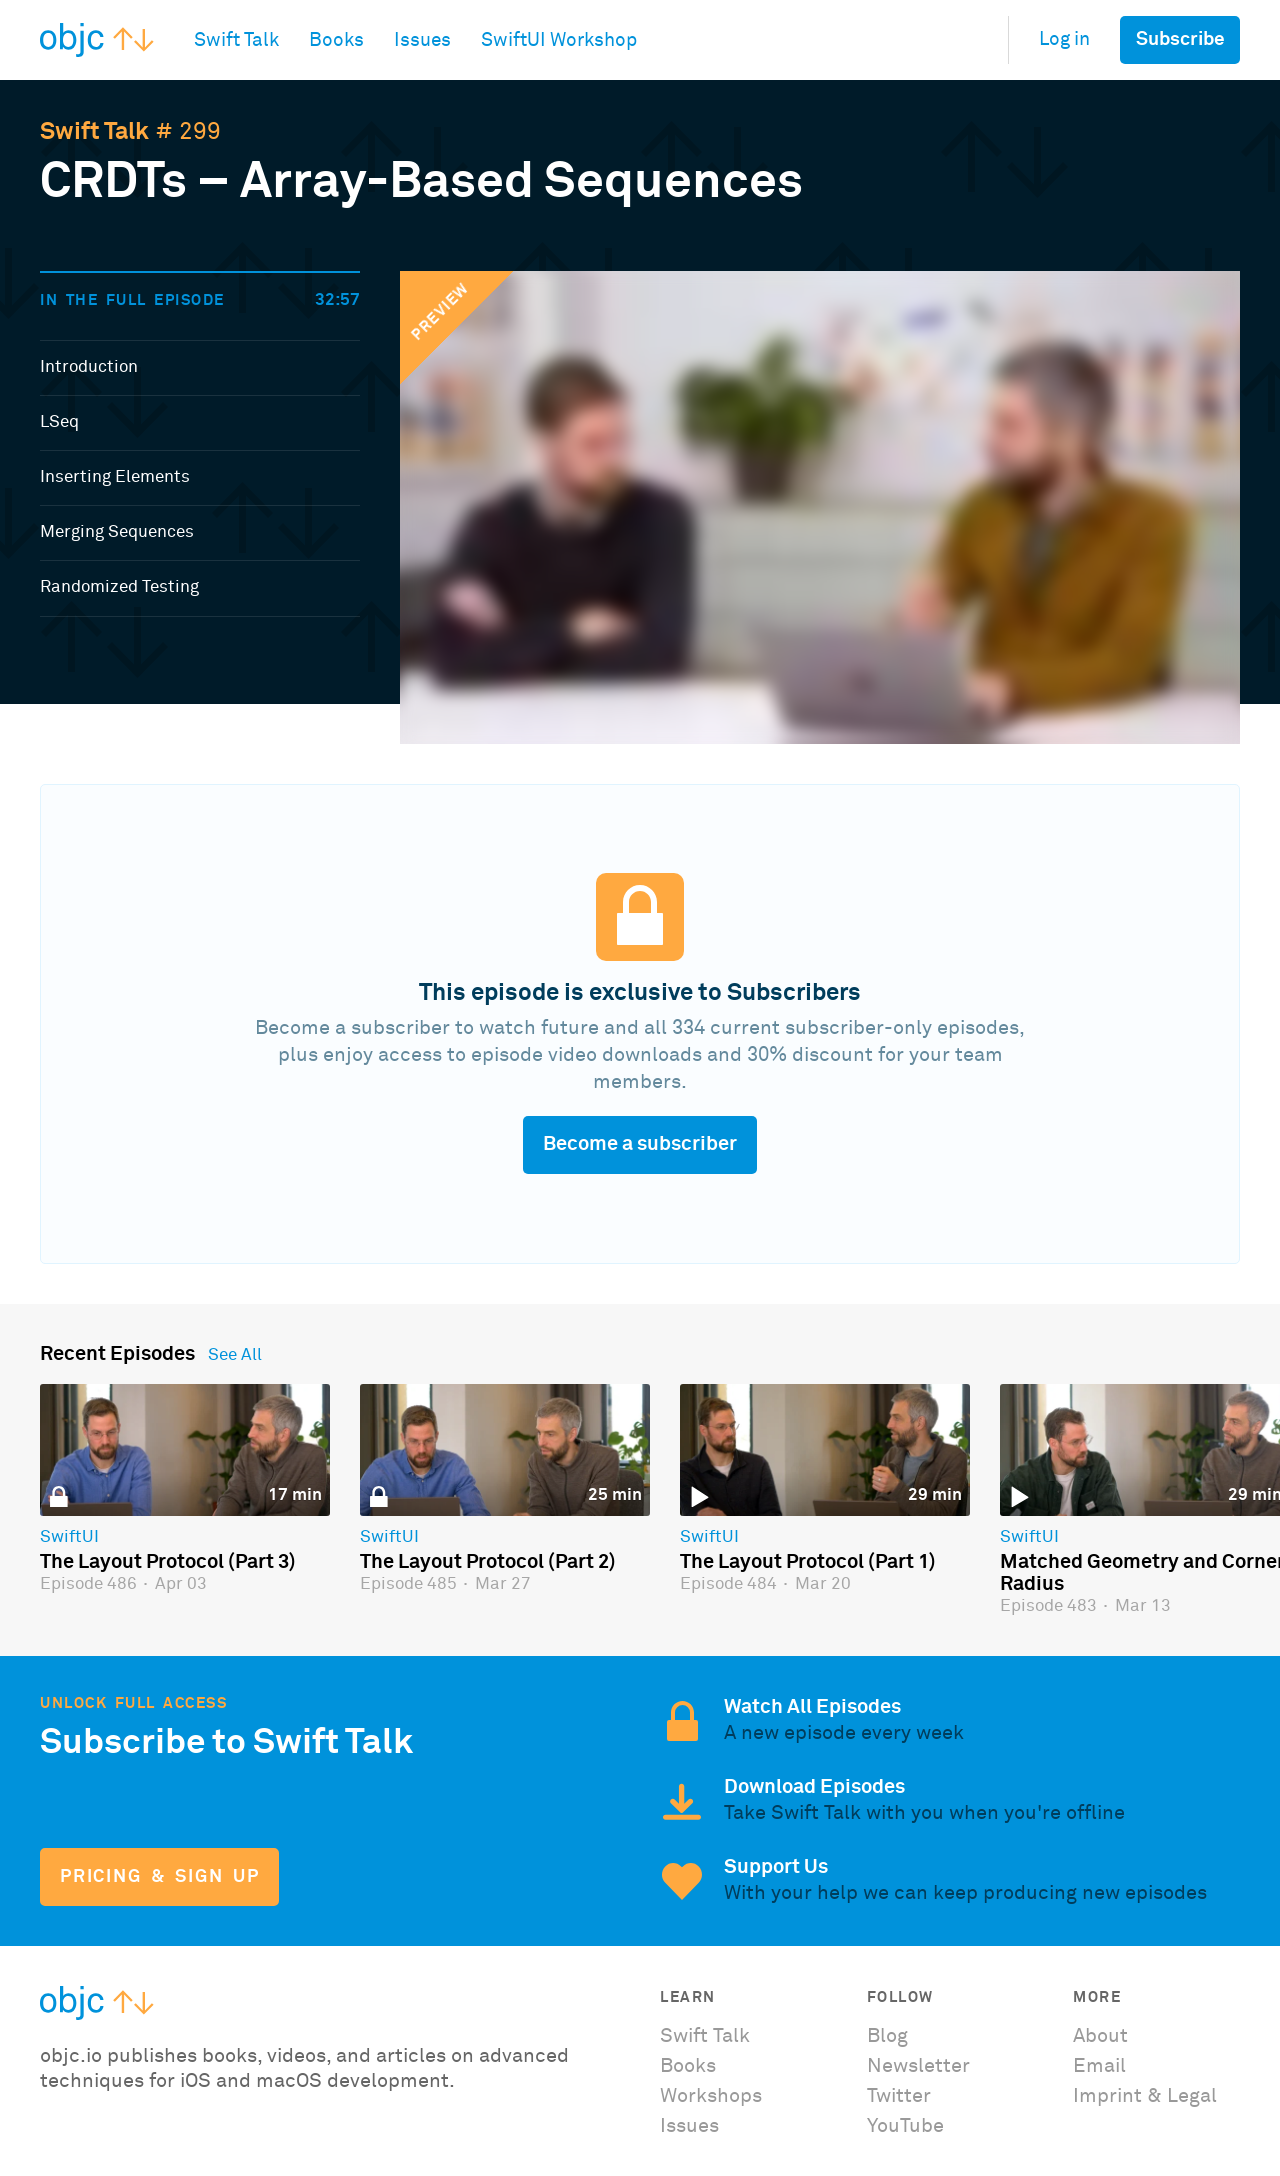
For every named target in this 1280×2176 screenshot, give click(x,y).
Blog (887, 2036)
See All (235, 1356)
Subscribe (1180, 39)
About (1100, 2036)
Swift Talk (94, 132)
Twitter (899, 2096)
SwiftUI (69, 1538)
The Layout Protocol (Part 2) (488, 1562)
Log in (1064, 39)
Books (688, 2066)
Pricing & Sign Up (159, 1877)
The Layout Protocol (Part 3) (168, 1562)
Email (1099, 2066)
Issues (689, 2126)
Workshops (711, 2096)
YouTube (905, 2126)
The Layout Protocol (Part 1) (808, 1562)
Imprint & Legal (1145, 2096)
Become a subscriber (640, 1144)
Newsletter (918, 2066)
